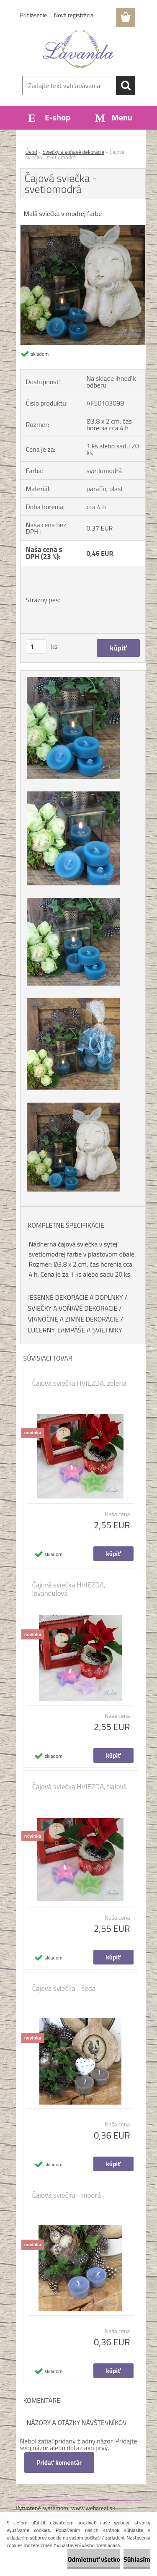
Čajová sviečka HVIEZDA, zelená (79, 1383)
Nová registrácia (73, 14)
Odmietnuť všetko (93, 2559)
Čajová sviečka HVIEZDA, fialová (79, 1786)
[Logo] (78, 49)
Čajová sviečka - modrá (66, 2195)
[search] (125, 85)
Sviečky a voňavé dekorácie (73, 152)
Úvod (31, 152)
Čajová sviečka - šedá (64, 1988)
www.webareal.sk (93, 2507)
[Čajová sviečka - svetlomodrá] (83, 229)
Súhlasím (137, 2559)
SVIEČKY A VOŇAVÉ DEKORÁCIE (73, 1308)
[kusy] (36, 646)
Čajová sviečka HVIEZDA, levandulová (69, 1589)
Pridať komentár (59, 2462)
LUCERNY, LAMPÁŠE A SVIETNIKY (75, 1330)
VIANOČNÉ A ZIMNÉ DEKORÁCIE (73, 1319)
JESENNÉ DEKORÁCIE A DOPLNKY (75, 1297)
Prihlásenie (33, 14)
